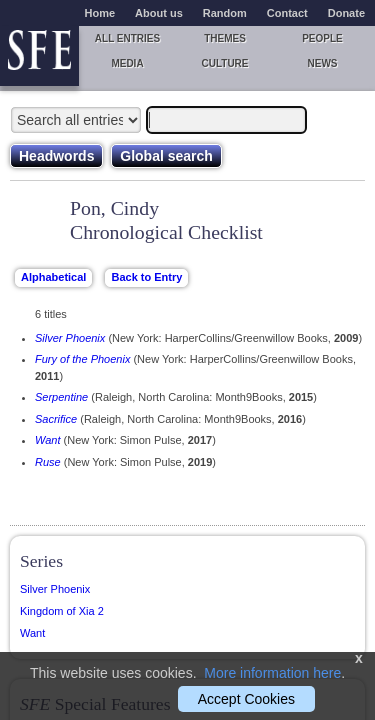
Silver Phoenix (70, 338)
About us (159, 13)
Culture (224, 63)
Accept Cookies (246, 699)
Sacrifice (56, 419)
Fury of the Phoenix (82, 359)
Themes (225, 38)
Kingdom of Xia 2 (62, 611)
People (322, 38)
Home (100, 13)
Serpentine (61, 397)
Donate (346, 13)
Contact (287, 13)
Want (47, 440)
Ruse (48, 462)
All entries (127, 38)
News (323, 63)
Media (127, 63)
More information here (272, 673)
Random (225, 13)
